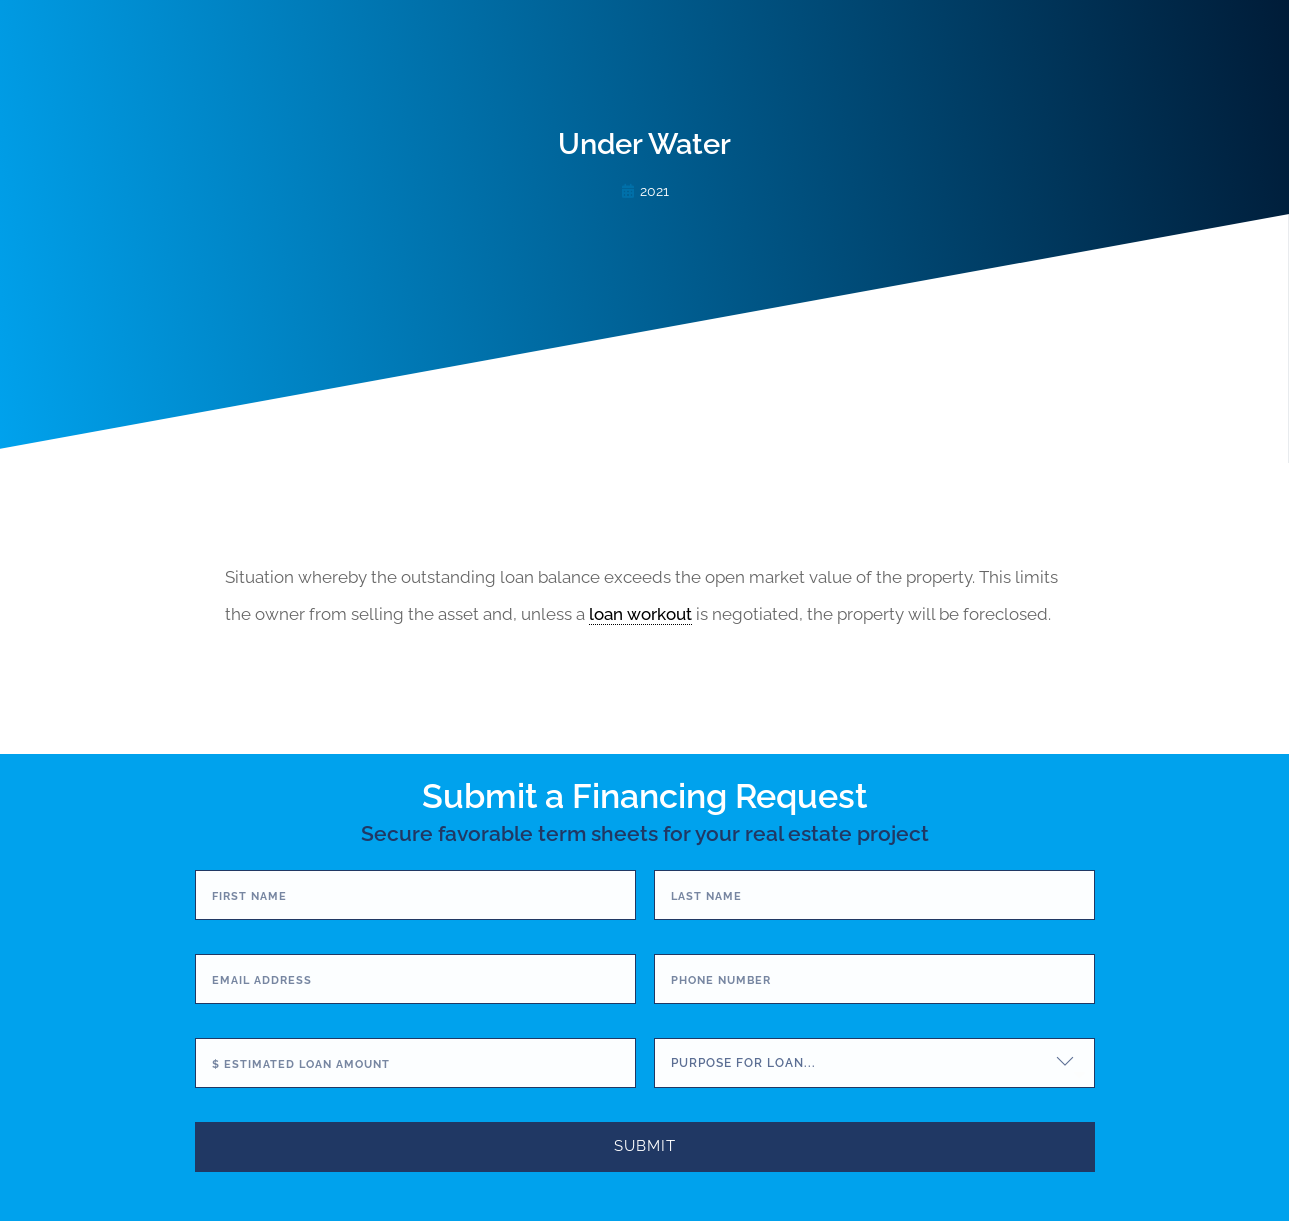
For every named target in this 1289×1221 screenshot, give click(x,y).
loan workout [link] (640, 614)
